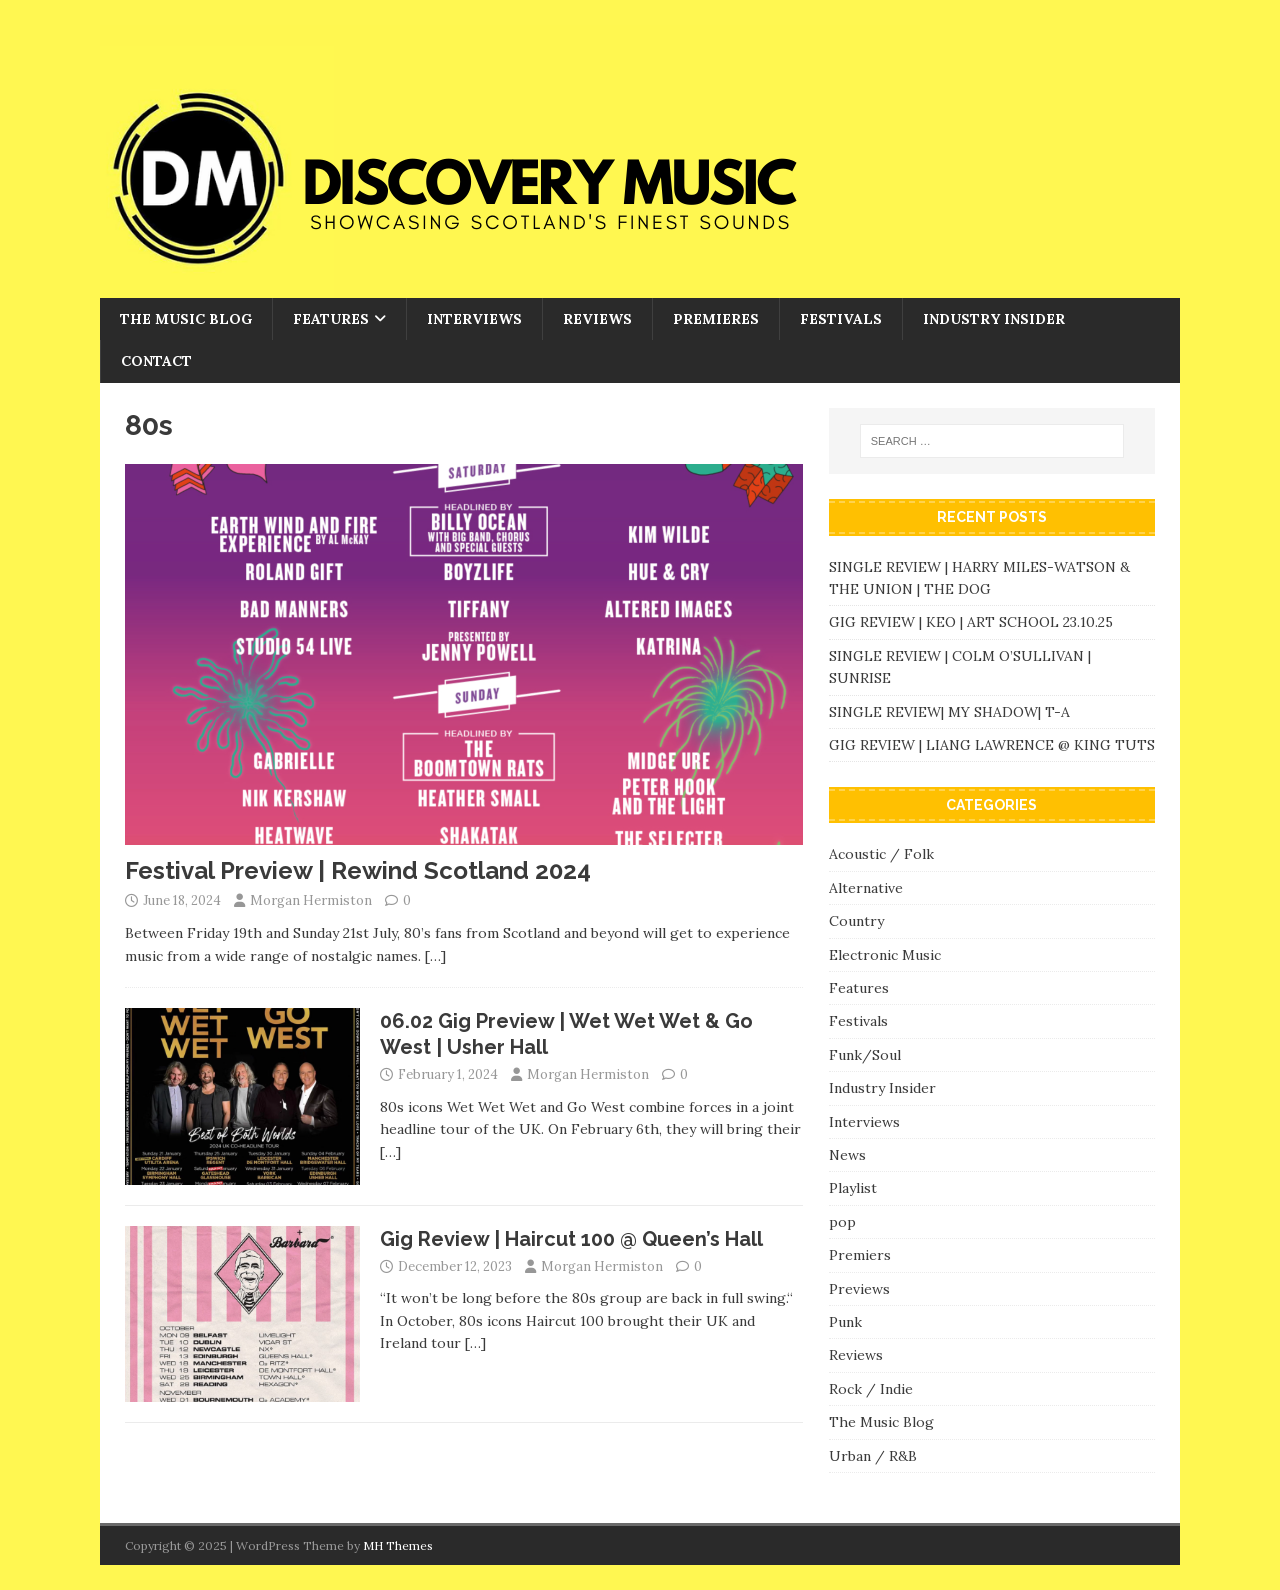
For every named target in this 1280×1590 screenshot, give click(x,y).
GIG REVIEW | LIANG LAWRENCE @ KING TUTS (992, 745)
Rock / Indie (871, 1389)
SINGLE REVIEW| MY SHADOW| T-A (949, 712)
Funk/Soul (865, 1055)
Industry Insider (994, 319)
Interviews (474, 319)
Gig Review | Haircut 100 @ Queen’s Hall (571, 1239)
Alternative (866, 888)
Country (856, 921)
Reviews (597, 319)
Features (331, 319)
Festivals (841, 319)
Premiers (860, 1255)
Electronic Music (885, 955)
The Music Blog (186, 319)
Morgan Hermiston (311, 900)
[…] (435, 956)
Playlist (853, 1188)
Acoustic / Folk (881, 854)
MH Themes (398, 1545)
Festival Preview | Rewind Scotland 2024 (358, 870)
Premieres (716, 319)
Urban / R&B (873, 1456)
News (847, 1155)
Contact (156, 361)
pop (842, 1222)
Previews (859, 1289)
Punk (845, 1322)
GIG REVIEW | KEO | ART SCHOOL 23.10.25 (971, 622)
